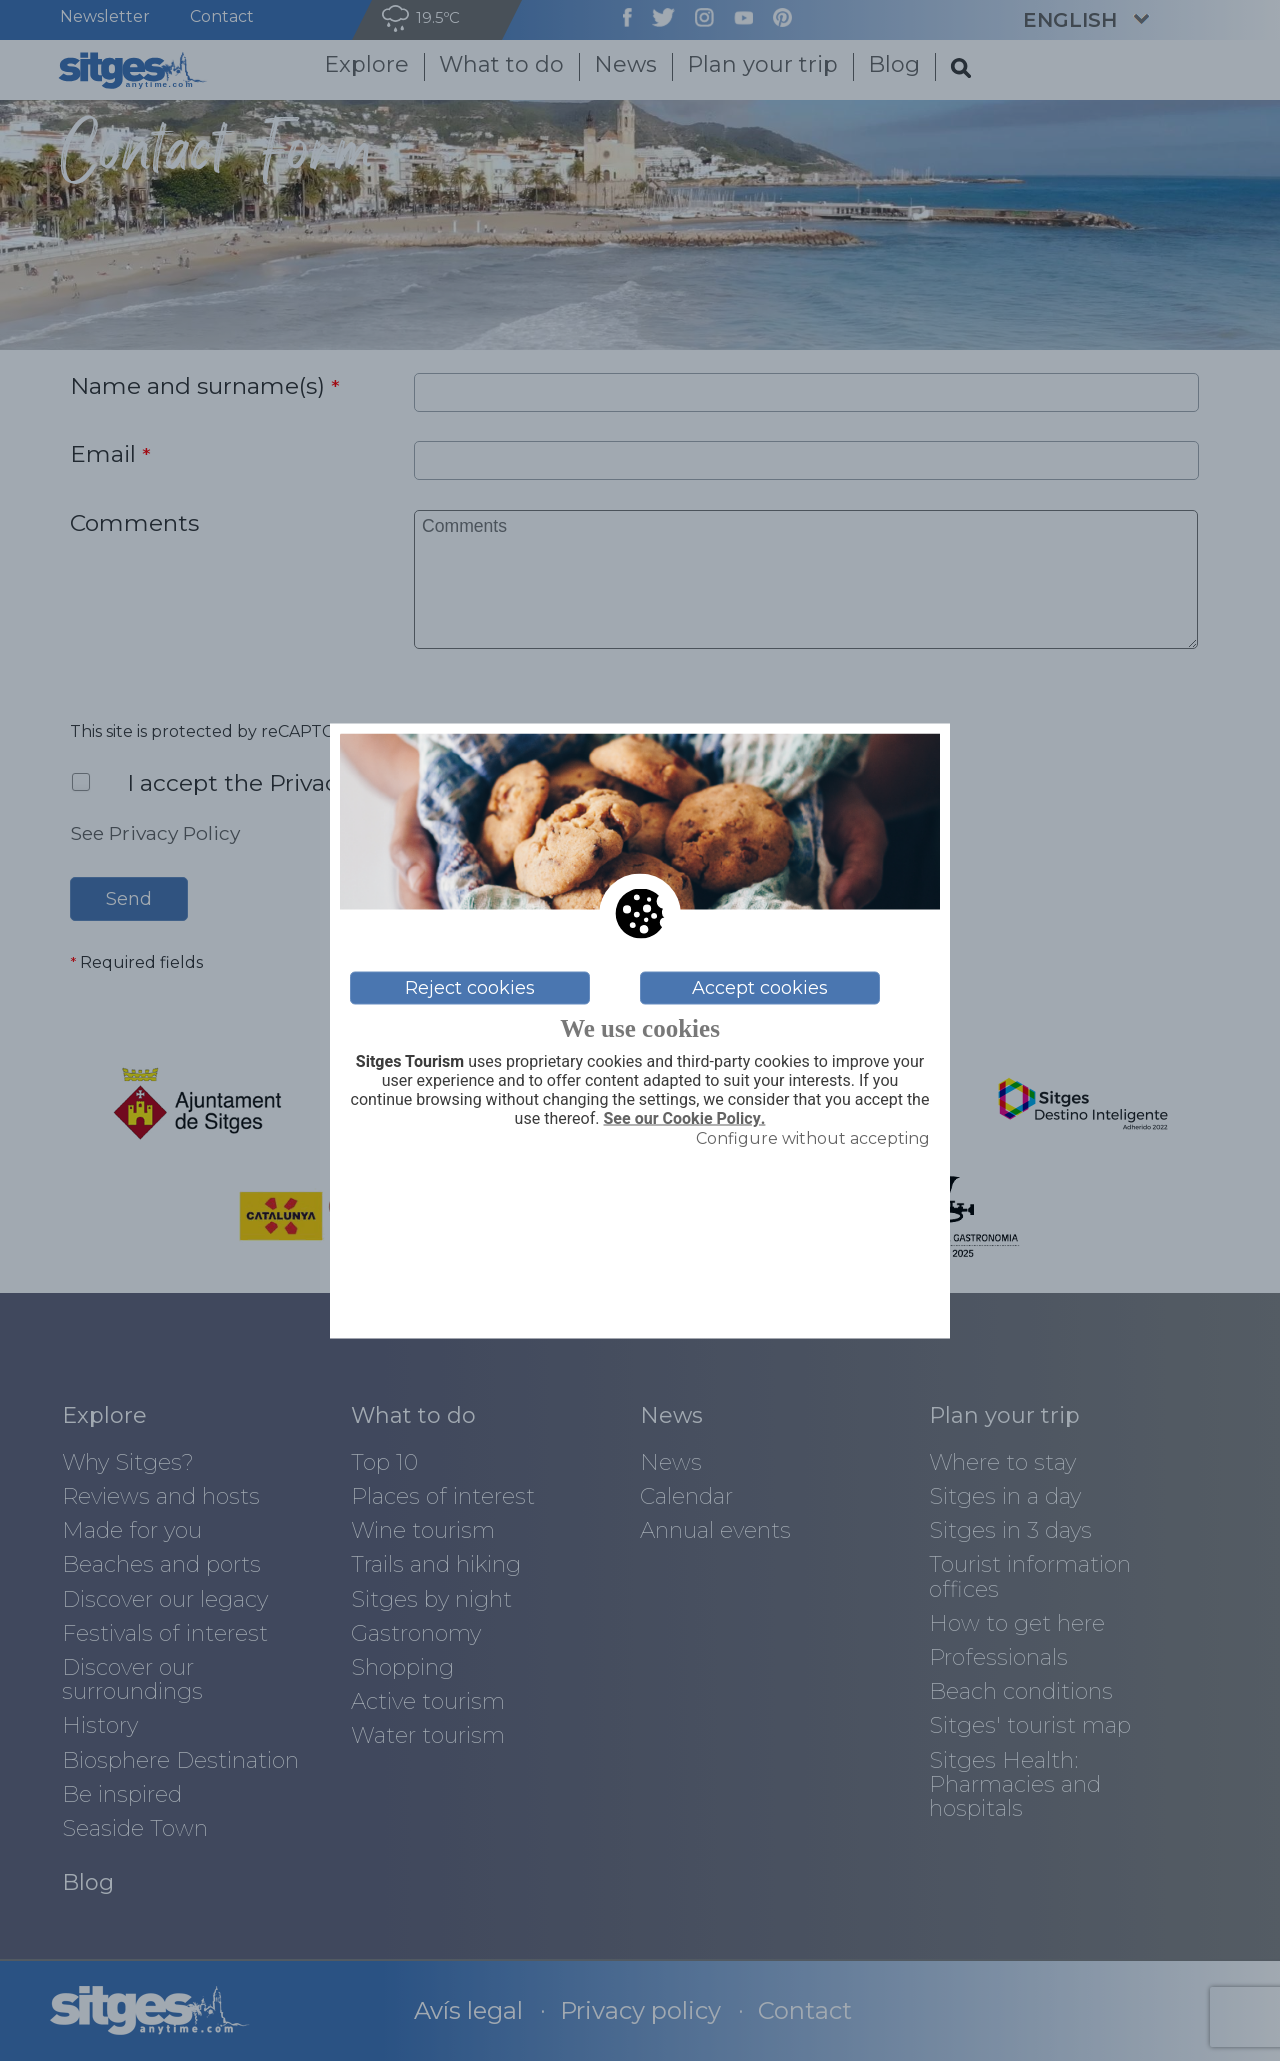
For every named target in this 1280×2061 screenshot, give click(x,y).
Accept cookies (760, 988)
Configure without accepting (813, 1138)
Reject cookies (470, 988)
